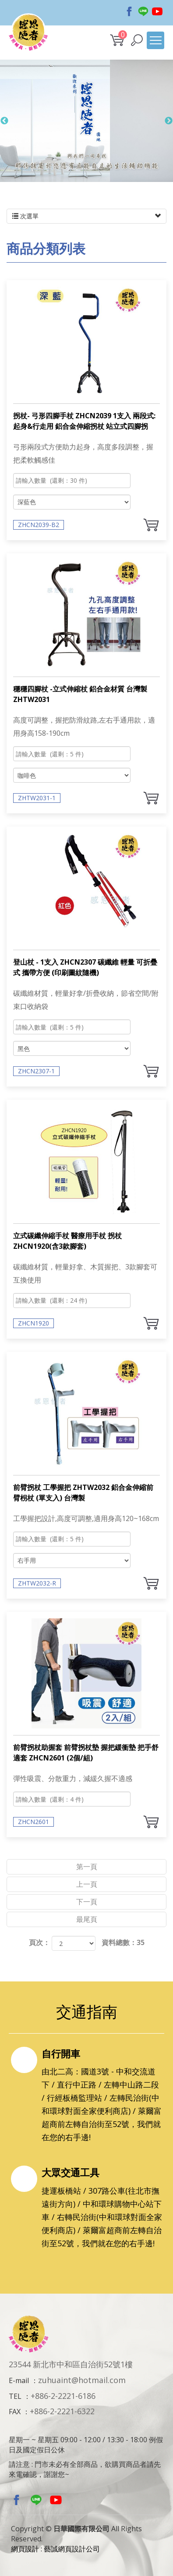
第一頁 (86, 1866)
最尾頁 (86, 1919)
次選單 (86, 216)
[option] (86, 125)
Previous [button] (4, 125)
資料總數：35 (123, 1942)
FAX (15, 2411)
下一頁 (86, 1901)
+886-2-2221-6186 (63, 2396)
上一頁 (86, 1884)
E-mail (19, 2380)
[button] (137, 40)
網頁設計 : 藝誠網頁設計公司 (55, 2549)
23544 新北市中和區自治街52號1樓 (71, 2364)
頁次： (39, 1942)
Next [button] (168, 125)
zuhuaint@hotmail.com (82, 2380)
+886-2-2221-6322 (62, 2411)
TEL (15, 2396)
